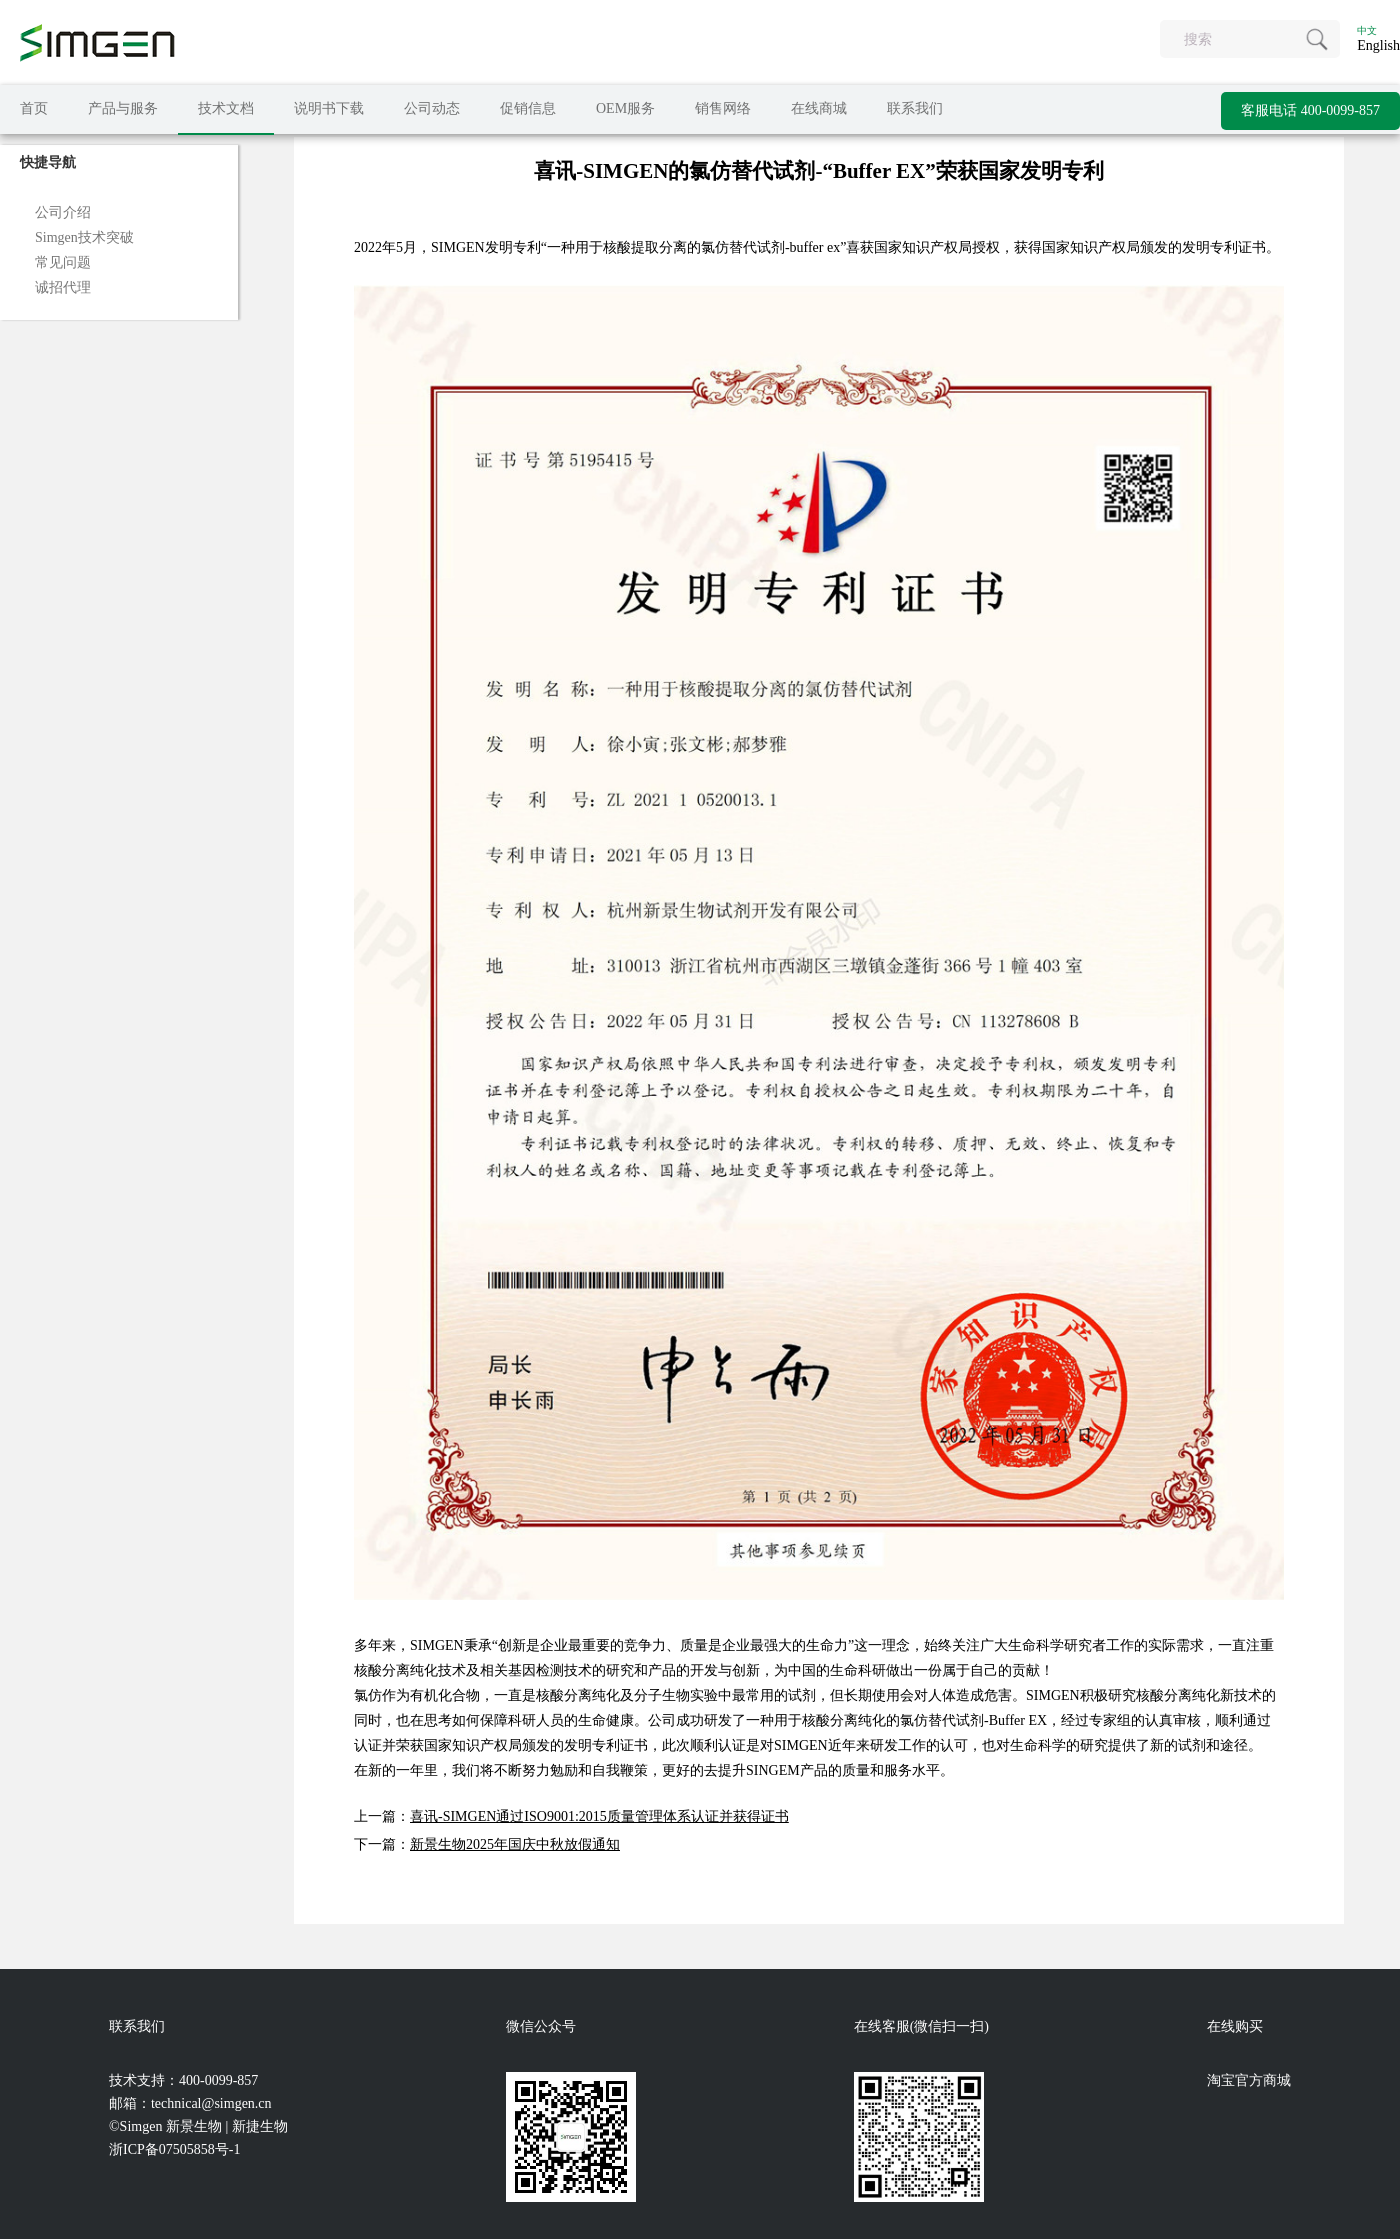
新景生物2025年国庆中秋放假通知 (515, 1844)
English (1378, 45)
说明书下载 (329, 108)
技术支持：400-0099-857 (183, 2080)
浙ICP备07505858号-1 (174, 2149)
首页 (34, 108)
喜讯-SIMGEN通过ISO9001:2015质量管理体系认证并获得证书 (599, 1816)
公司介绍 (63, 212)
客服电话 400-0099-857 (1310, 110)
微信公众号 (541, 2026)
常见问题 (63, 262)
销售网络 (723, 108)
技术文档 (226, 108)
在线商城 (819, 108)
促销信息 (528, 108)
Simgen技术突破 (84, 237)
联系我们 (915, 108)
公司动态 (432, 108)
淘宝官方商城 (1249, 2080)
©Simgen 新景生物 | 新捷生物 (198, 2126)
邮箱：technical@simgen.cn (190, 2103)
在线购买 (1235, 2026)
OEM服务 (625, 108)
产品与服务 (123, 108)
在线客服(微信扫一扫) (921, 2026)
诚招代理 (63, 287)
